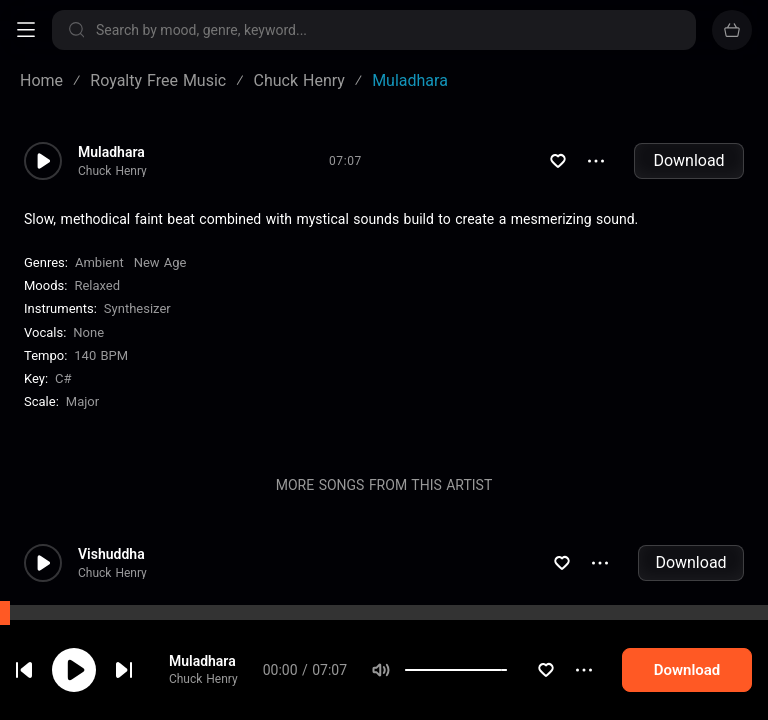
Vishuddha (111, 554)
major (82, 401)
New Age (160, 262)
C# (63, 378)
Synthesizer (137, 308)
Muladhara (216, 665)
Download (688, 160)
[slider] (531, 674)
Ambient (99, 262)
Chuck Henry (217, 683)
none (88, 332)
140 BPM (101, 355)
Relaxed (97, 285)
